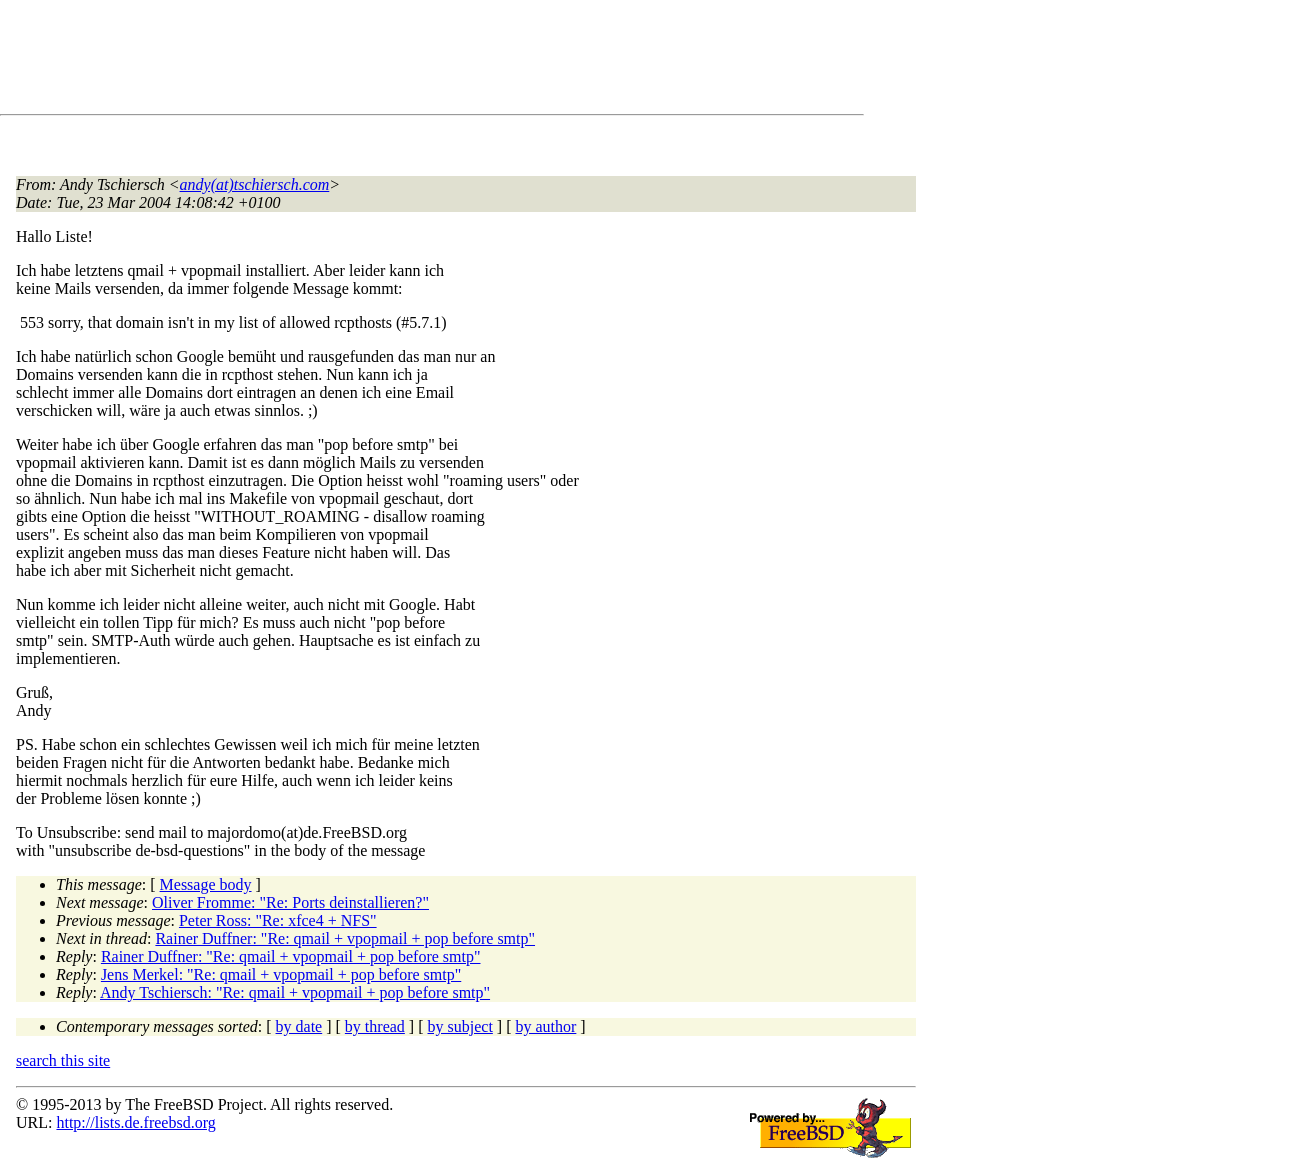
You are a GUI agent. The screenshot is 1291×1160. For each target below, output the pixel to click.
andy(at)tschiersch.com (255, 184)
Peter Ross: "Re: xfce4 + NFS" (278, 920)
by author (545, 1026)
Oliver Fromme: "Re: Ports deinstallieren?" (290, 902)
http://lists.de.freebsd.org (135, 1122)
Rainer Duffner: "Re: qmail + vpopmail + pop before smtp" (345, 938)
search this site (63, 1060)
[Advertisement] (380, 61)
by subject (460, 1026)
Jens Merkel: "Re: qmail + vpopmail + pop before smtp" (281, 974)
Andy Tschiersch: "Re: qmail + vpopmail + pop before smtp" (295, 992)
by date (299, 1026)
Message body (206, 884)
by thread (375, 1026)
